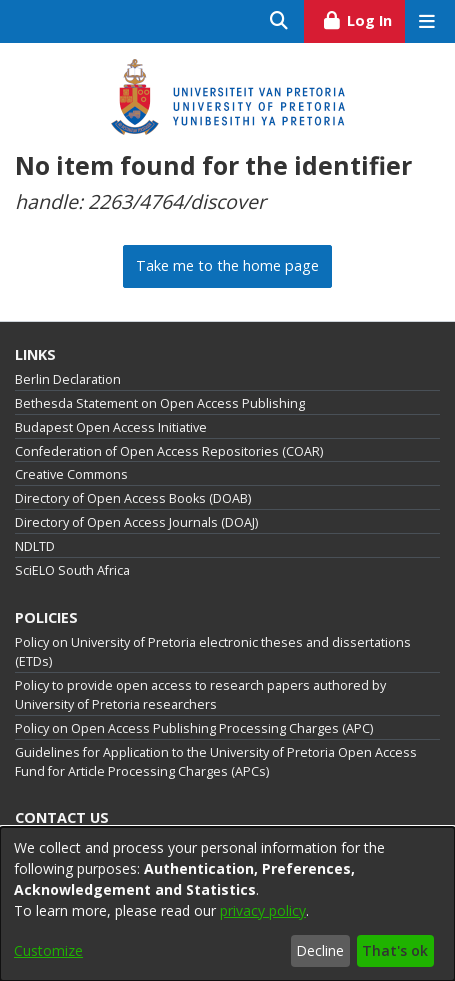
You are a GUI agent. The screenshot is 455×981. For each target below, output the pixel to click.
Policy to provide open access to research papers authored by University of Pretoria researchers (200, 695)
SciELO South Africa (72, 570)
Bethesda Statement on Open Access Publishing (160, 403)
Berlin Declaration (68, 379)
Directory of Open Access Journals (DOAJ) (136, 522)
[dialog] (227, 904)
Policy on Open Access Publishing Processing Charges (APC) (194, 728)
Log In (363, 18)
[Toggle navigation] (426, 21)
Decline (320, 950)
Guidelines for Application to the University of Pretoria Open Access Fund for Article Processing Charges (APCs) (216, 762)
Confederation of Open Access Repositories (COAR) (169, 451)
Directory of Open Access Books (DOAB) (133, 498)
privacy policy (263, 910)
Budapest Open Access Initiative (111, 427)
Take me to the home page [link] (227, 265)
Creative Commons (71, 474)
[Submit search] (279, 21)
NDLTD (35, 546)
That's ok (395, 950)
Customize (48, 950)
